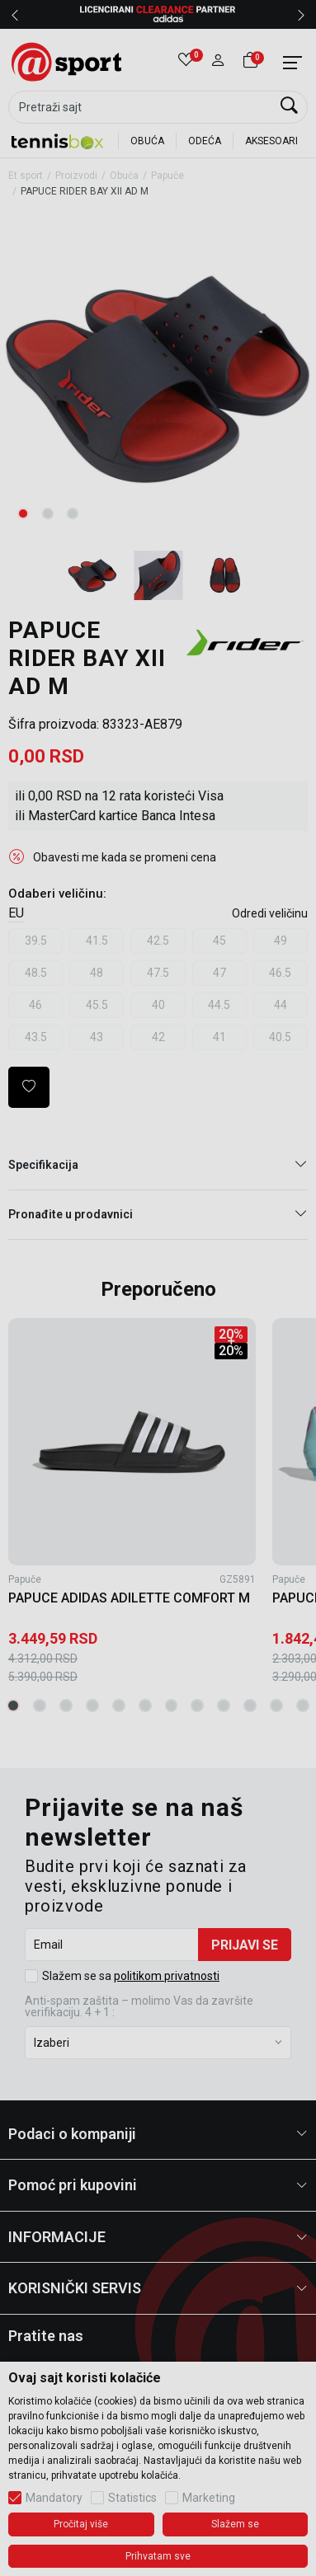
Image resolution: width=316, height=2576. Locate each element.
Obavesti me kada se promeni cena (124, 857)
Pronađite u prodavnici (158, 1214)
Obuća (124, 175)
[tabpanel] (158, 378)
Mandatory (54, 2497)
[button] (218, 62)
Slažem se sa (130, 1976)
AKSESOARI (271, 141)
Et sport (25, 175)
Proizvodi (76, 175)
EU (16, 913)
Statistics (132, 2497)
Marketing (208, 2497)
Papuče (167, 175)
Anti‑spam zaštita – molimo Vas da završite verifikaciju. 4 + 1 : (139, 2006)
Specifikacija (158, 1165)
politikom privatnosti (166, 1975)
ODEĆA (204, 141)
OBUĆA (147, 141)
